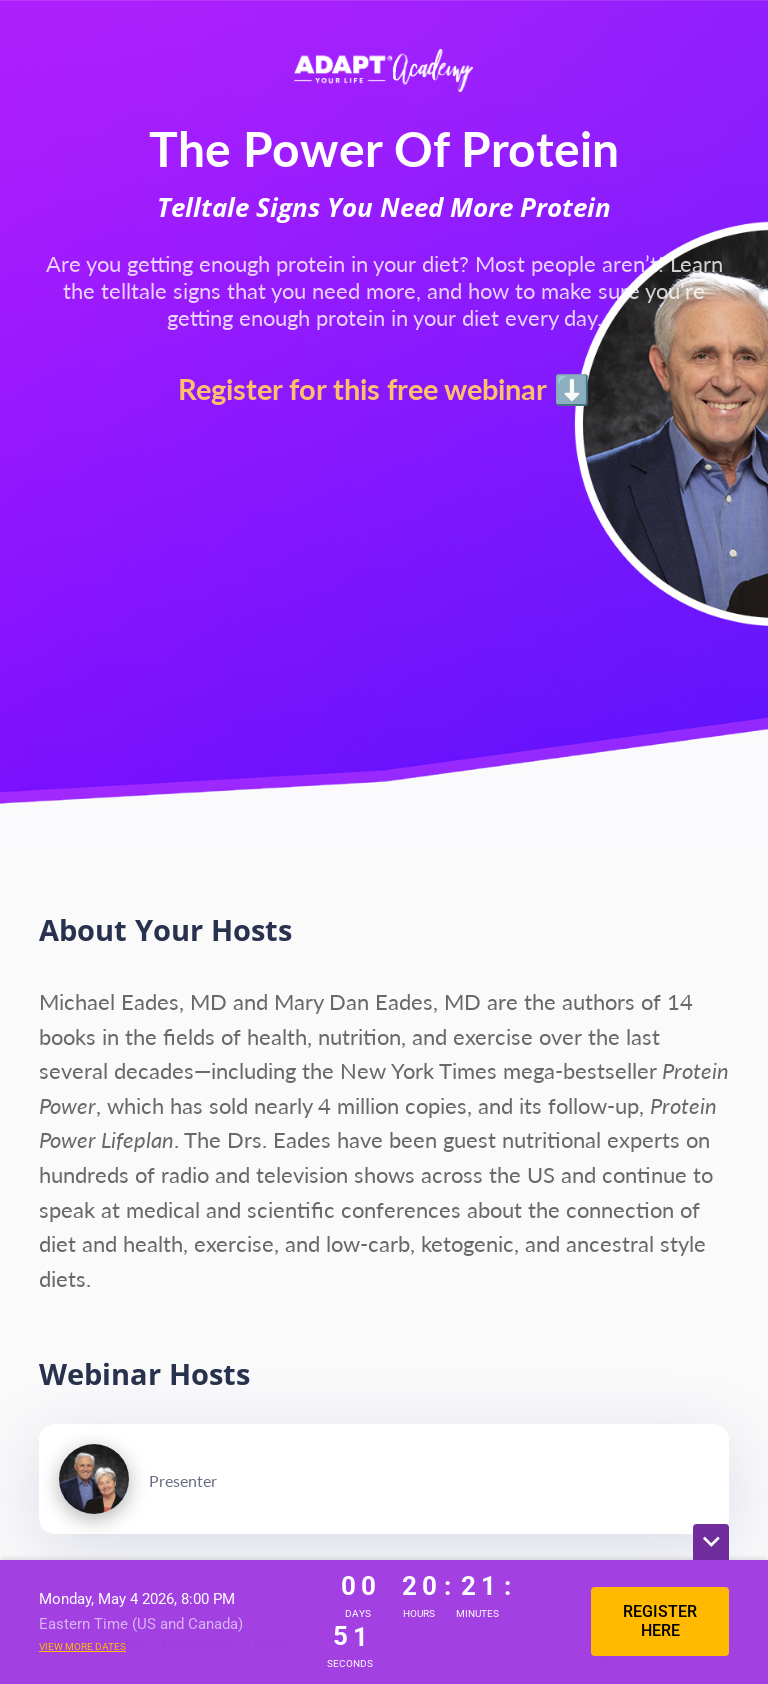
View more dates (82, 1646)
